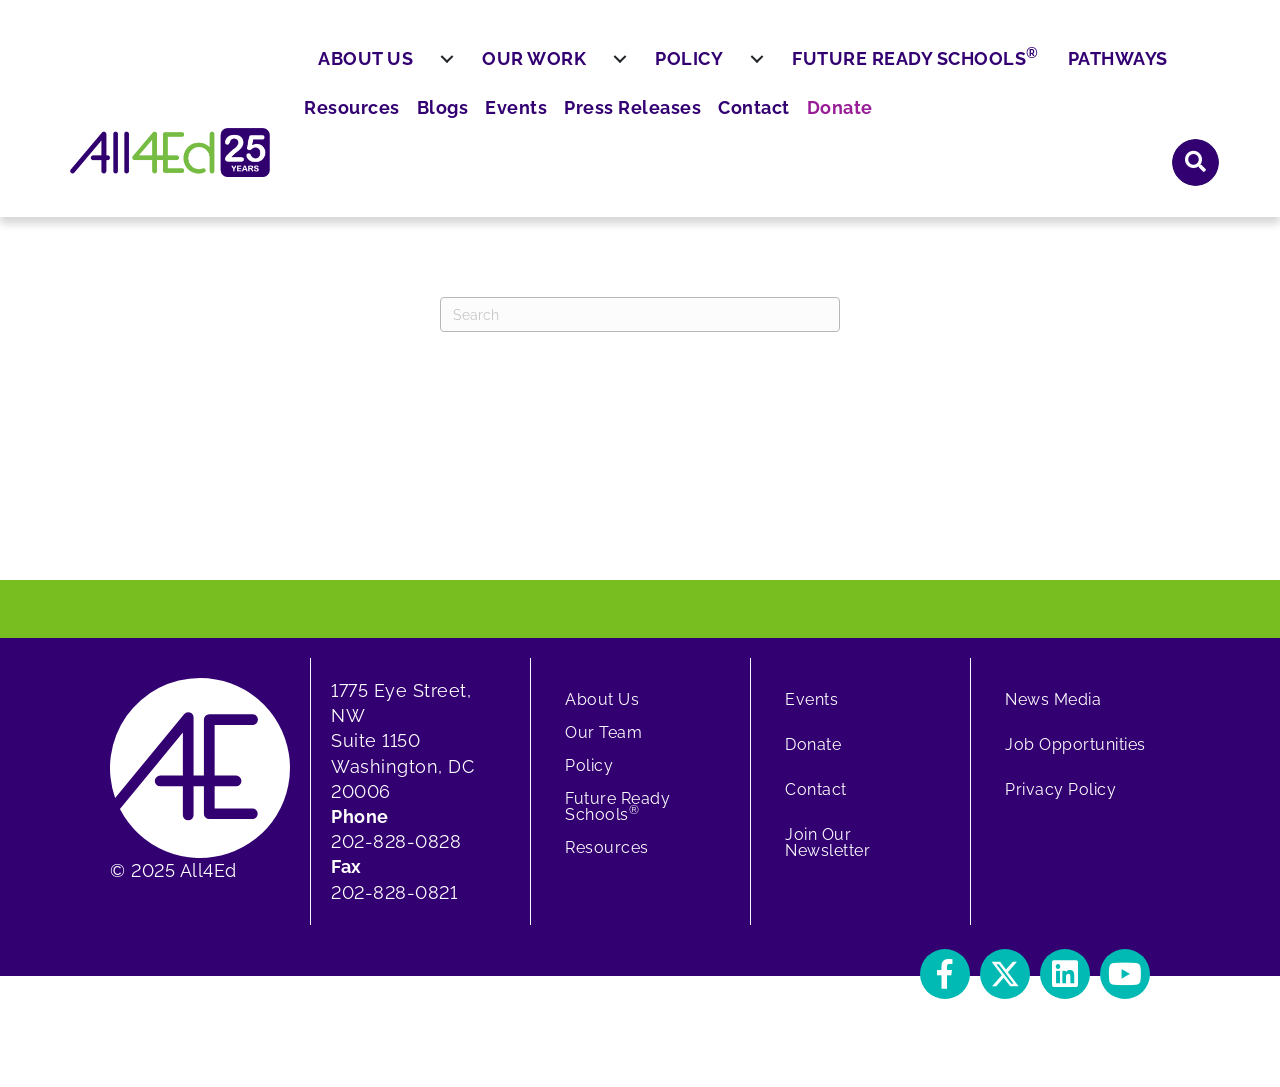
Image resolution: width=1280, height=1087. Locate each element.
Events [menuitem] (814, 70)
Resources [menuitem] (662, 70)
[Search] (640, 329)
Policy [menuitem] (738, 127)
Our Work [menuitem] (583, 127)
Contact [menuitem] (1032, 70)
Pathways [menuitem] (1166, 127)
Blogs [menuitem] (746, 70)
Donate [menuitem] (1111, 70)
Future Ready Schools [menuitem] (964, 126)
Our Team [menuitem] (603, 747)
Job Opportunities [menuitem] (1075, 759)
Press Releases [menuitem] (921, 70)
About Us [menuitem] (414, 127)
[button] (1196, 69)
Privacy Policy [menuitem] (1060, 804)
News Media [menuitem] (1053, 714)
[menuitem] (496, 128)
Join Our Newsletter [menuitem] (827, 857)
